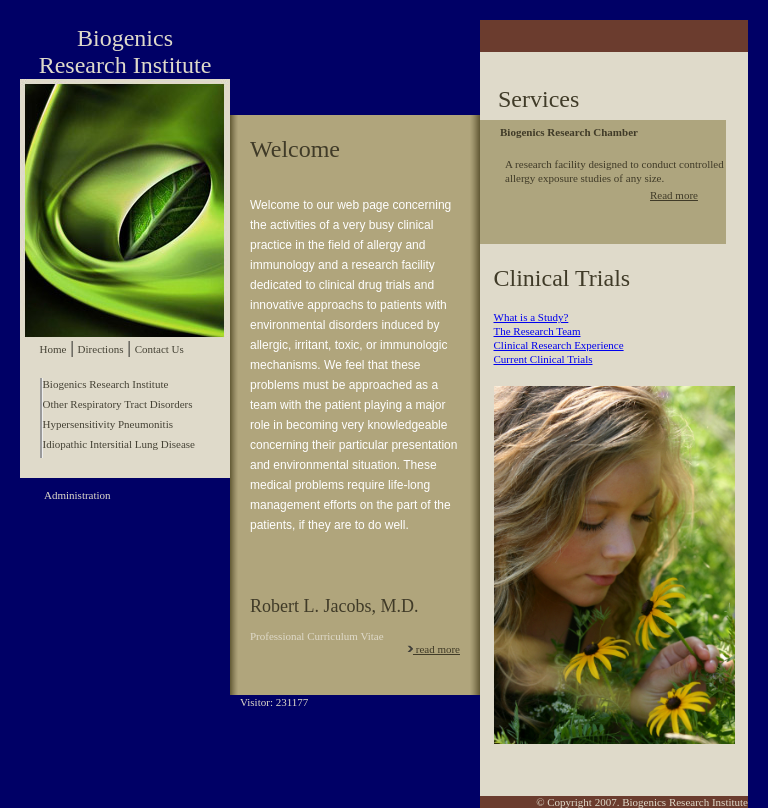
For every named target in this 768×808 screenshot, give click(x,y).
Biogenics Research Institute (106, 384)
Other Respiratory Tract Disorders (118, 404)
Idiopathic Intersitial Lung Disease (119, 444)
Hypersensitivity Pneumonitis (108, 424)
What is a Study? (531, 317)
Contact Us (159, 349)
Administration (77, 495)
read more (433, 649)
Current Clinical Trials (543, 359)
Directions (101, 349)
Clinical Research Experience (559, 345)
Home (53, 349)
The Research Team (537, 331)
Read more (674, 195)
